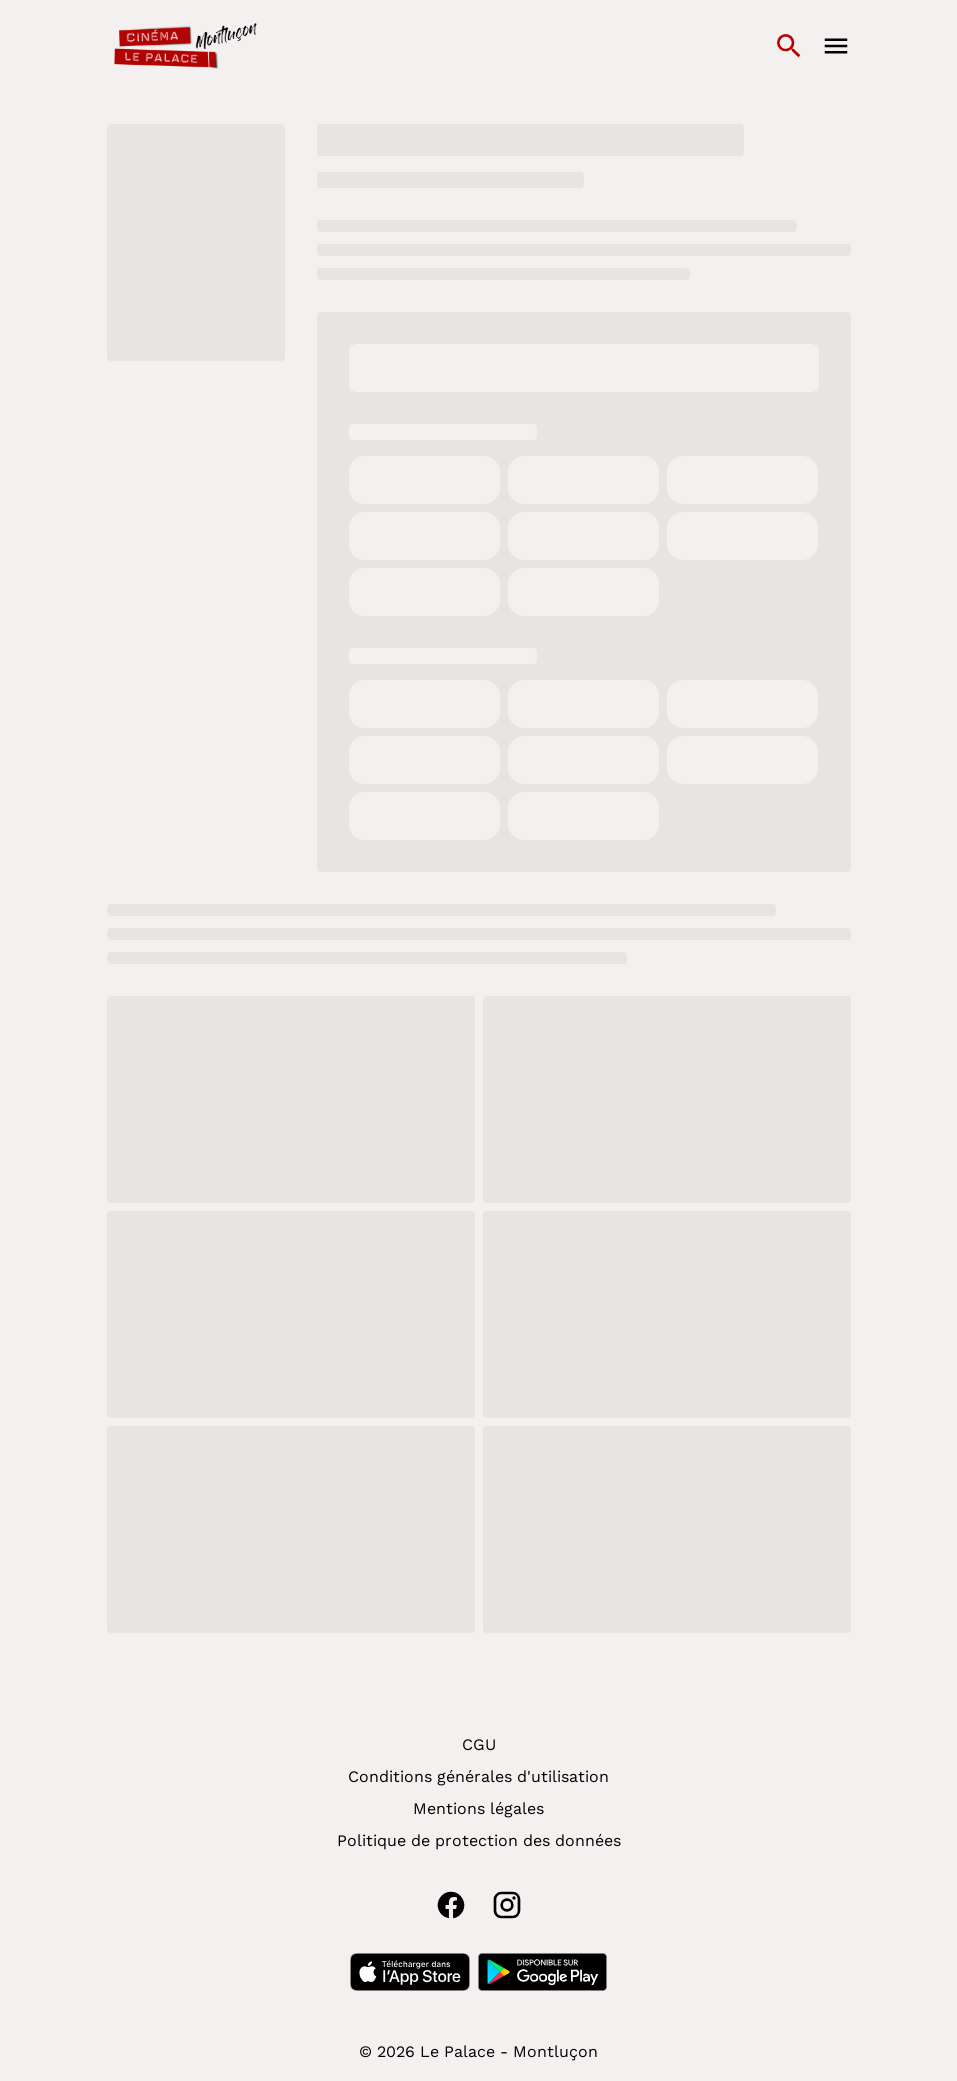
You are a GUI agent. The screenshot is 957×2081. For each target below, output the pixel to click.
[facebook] (451, 1905)
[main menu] (836, 46)
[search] (789, 46)
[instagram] (507, 1905)
